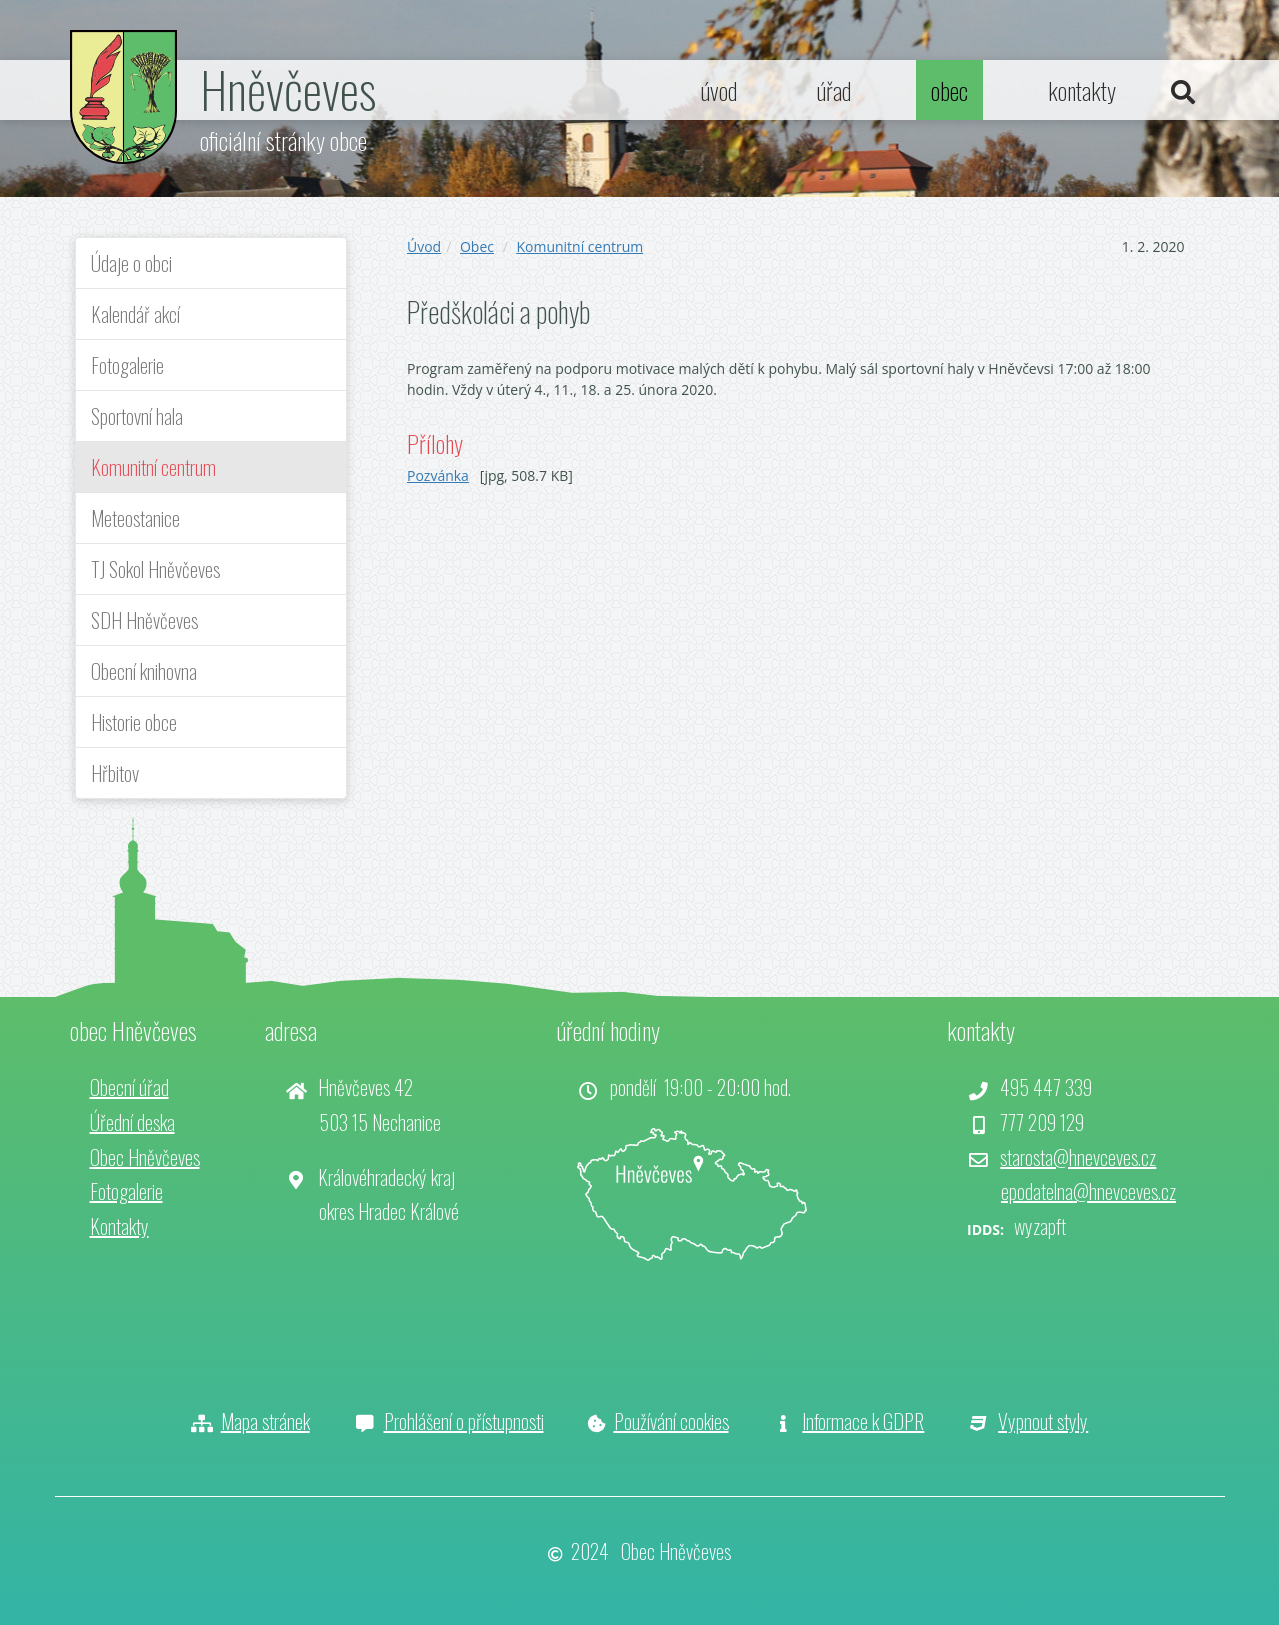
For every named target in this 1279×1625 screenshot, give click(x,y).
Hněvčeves (288, 88)
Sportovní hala (137, 416)
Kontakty (119, 1226)
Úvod (424, 246)
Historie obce (134, 722)
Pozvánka (438, 475)
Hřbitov (115, 773)
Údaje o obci (131, 263)
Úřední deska (132, 1122)
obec (949, 90)
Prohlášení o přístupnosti (464, 1421)
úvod (719, 90)
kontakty (1082, 90)
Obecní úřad (129, 1087)
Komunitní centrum (153, 467)
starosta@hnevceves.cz (1078, 1157)
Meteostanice (135, 518)
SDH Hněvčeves (144, 620)
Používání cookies (671, 1421)
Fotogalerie (127, 365)
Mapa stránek (265, 1421)
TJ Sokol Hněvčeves (155, 569)
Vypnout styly (1043, 1421)
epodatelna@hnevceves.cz (1088, 1191)
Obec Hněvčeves (145, 1157)
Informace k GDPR (863, 1421)
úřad (834, 90)
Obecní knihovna (144, 671)
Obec (477, 246)
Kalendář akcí (135, 314)
